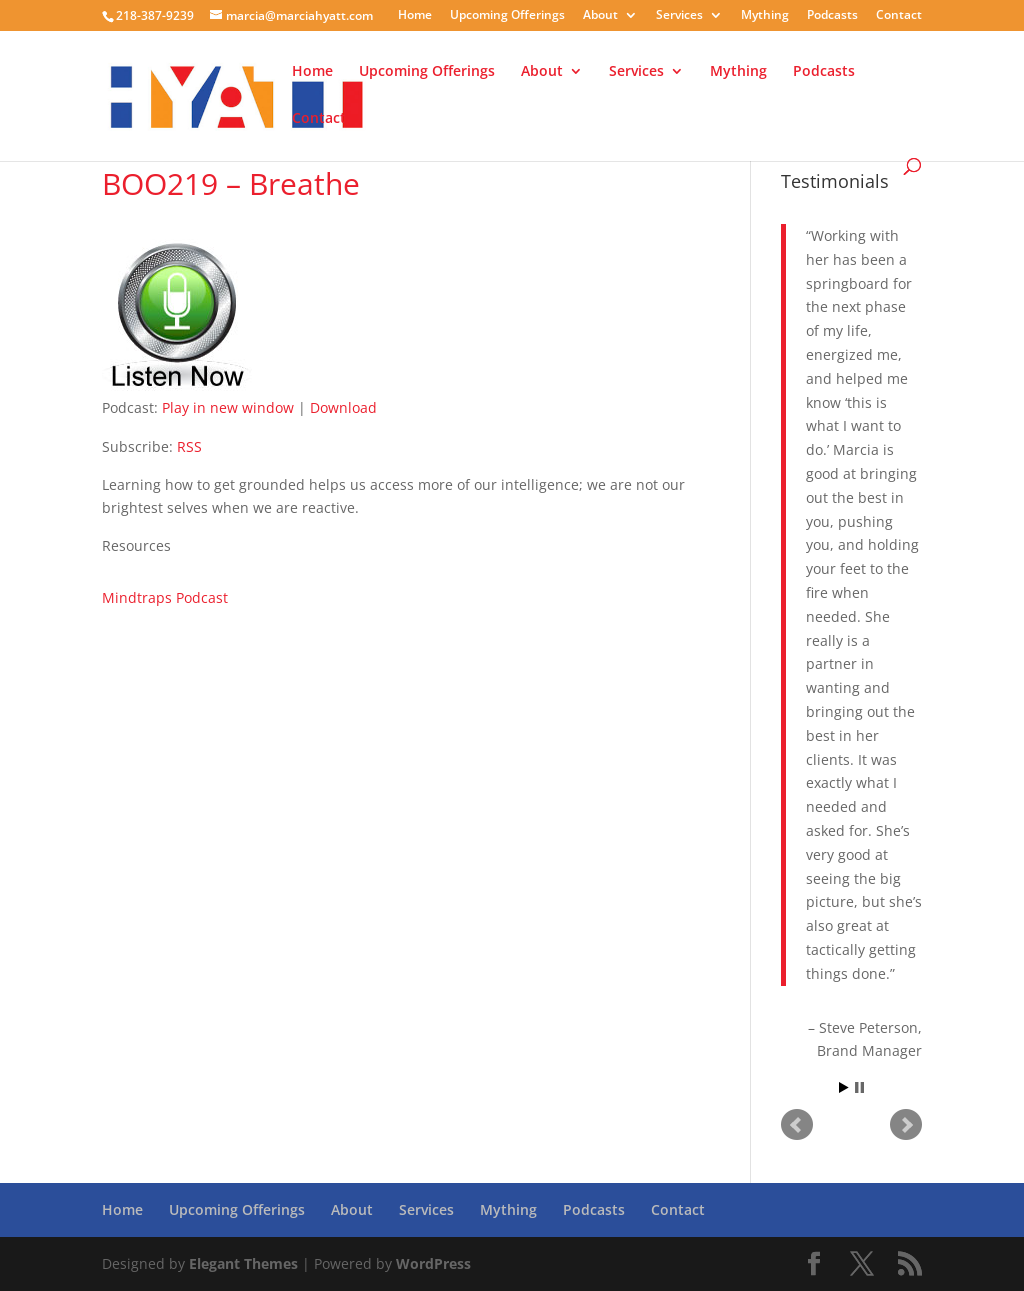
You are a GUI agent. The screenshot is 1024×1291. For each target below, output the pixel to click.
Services (679, 16)
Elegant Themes (243, 1263)
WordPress (433, 1263)
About (600, 16)
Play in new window (228, 407)
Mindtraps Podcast (165, 597)
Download (343, 407)
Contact (899, 16)
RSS (189, 446)
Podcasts (832, 16)
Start (844, 1087)
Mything (765, 16)
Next (906, 1125)
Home (415, 16)
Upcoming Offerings (507, 16)
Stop (859, 1087)
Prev (797, 1125)
